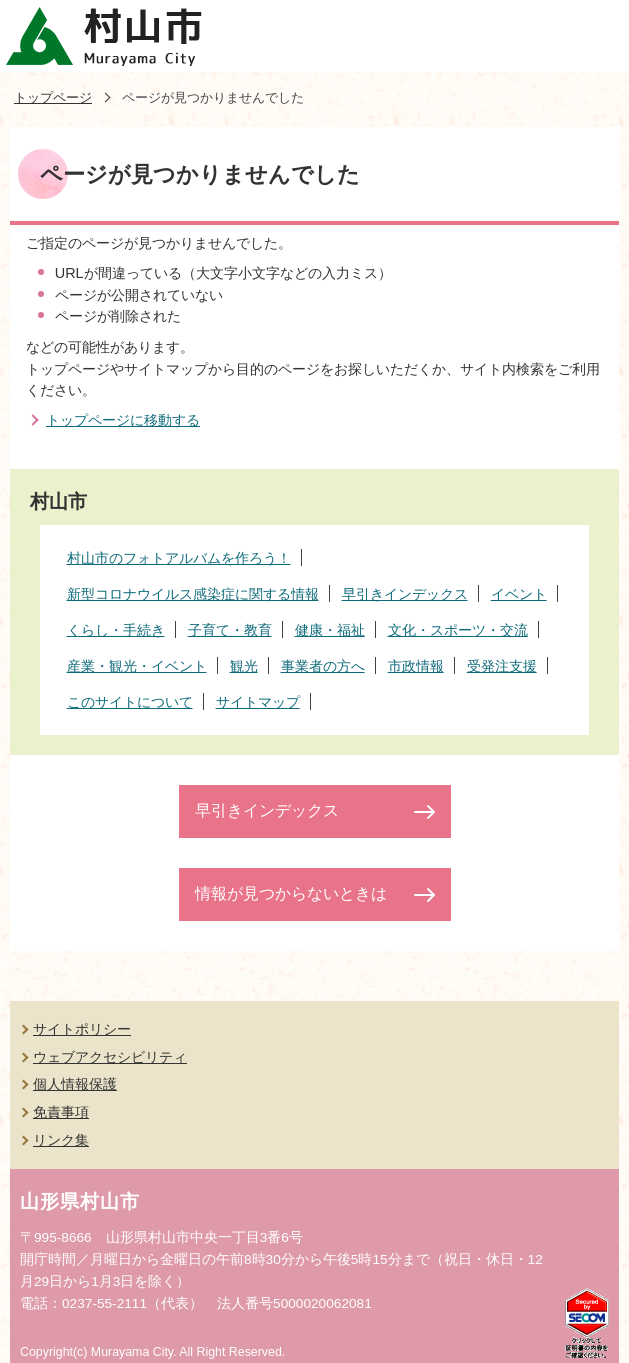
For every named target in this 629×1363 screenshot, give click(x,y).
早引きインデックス (267, 810)
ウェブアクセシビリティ (110, 1057)
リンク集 (61, 1140)
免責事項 (61, 1112)
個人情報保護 (75, 1084)
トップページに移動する (123, 420)
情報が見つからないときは (291, 893)
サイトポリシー (82, 1029)
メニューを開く (593, 36)
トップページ (53, 97)
